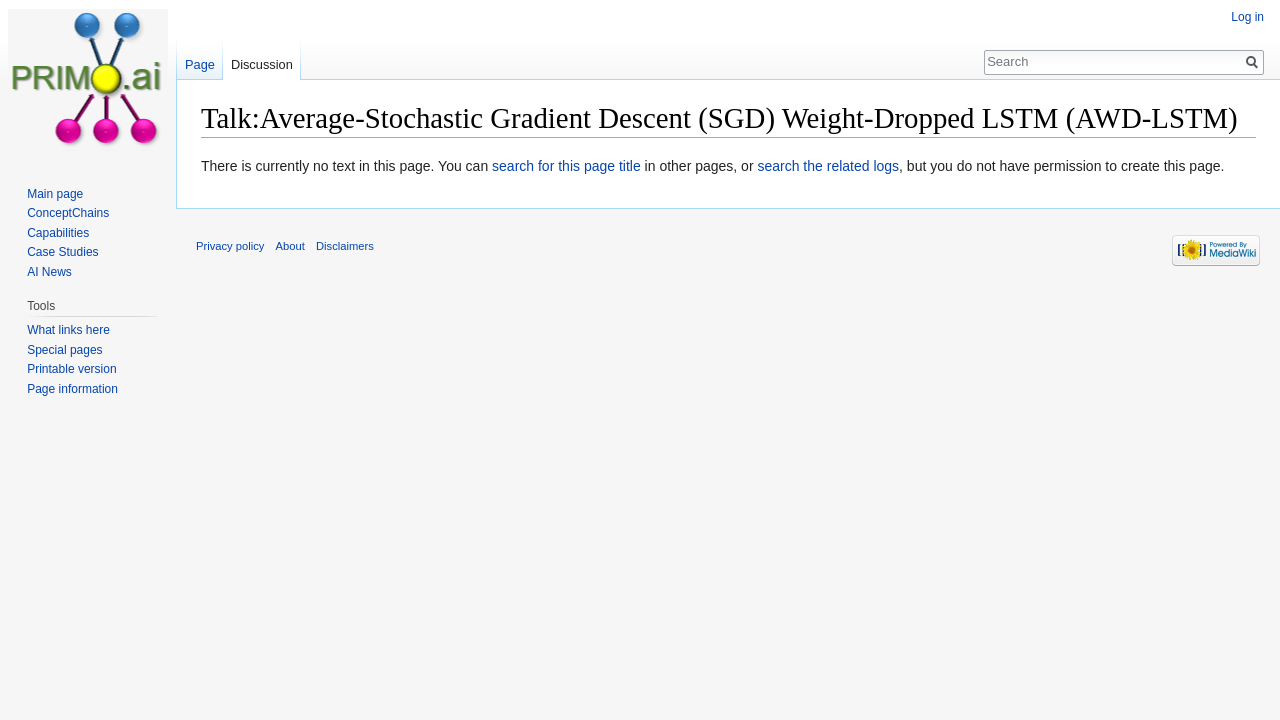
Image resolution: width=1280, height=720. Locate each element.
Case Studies (62, 252)
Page (200, 64)
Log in (1247, 17)
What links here (68, 330)
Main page (55, 194)
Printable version (71, 369)
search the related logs (828, 166)
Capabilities (58, 233)
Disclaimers (345, 246)
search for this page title (566, 166)
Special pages (64, 350)
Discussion (262, 64)
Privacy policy (230, 246)
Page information (72, 389)
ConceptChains (68, 213)
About (290, 246)
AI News (49, 272)
